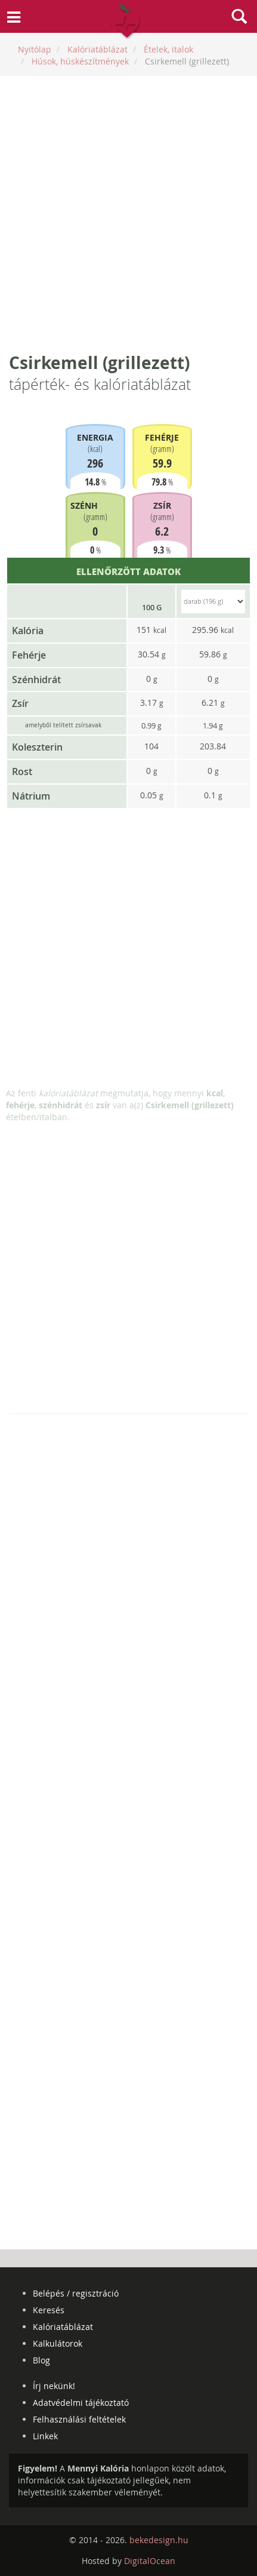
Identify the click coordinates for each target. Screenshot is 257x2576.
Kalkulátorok (57, 2343)
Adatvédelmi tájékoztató (81, 2402)
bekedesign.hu (158, 2540)
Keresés (48, 2310)
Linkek (45, 2436)
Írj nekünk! (54, 2385)
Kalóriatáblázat (63, 2326)
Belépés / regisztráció (76, 2293)
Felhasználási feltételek (79, 2419)
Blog (41, 2360)
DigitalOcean (149, 2560)
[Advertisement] (128, 213)
